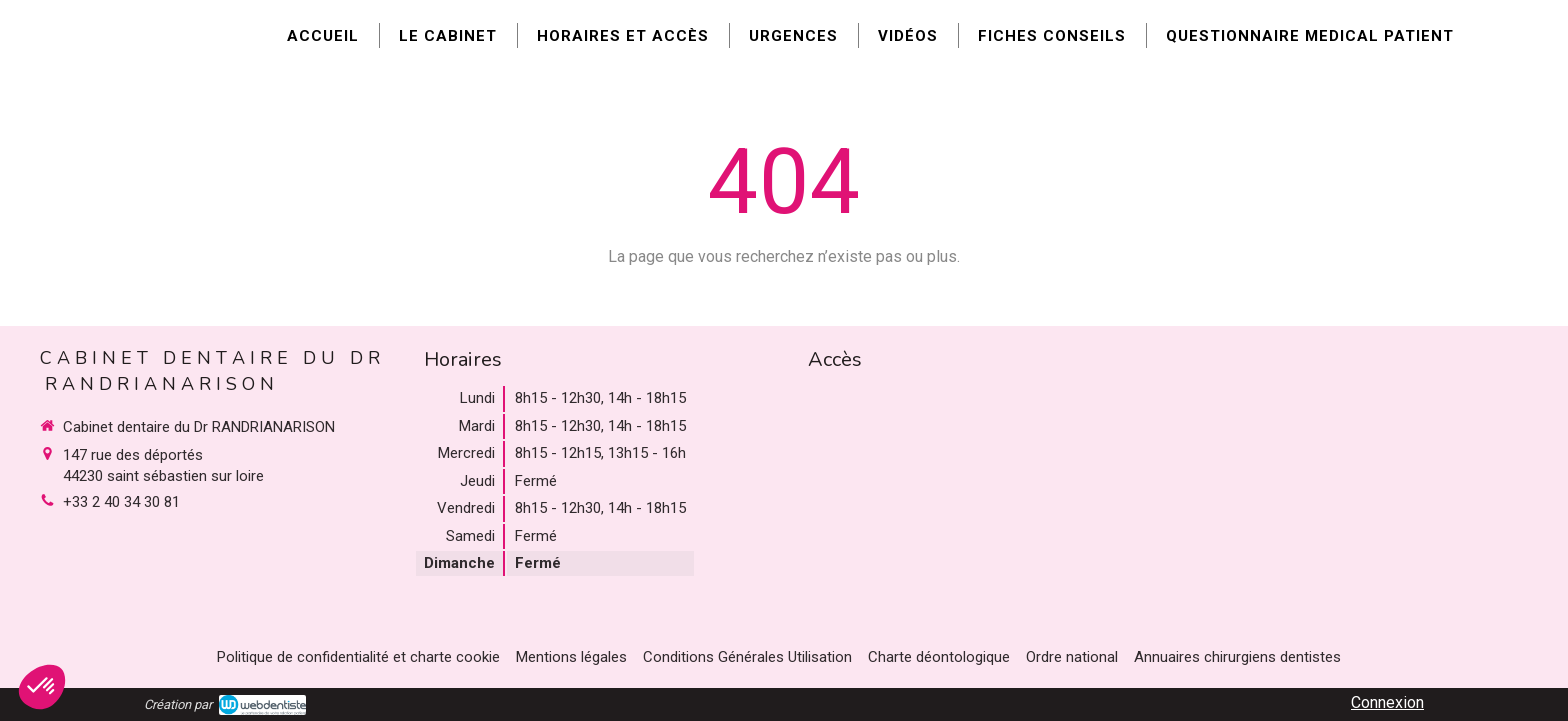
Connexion (1387, 702)
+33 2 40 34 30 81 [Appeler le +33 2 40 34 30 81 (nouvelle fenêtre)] (121, 502)
